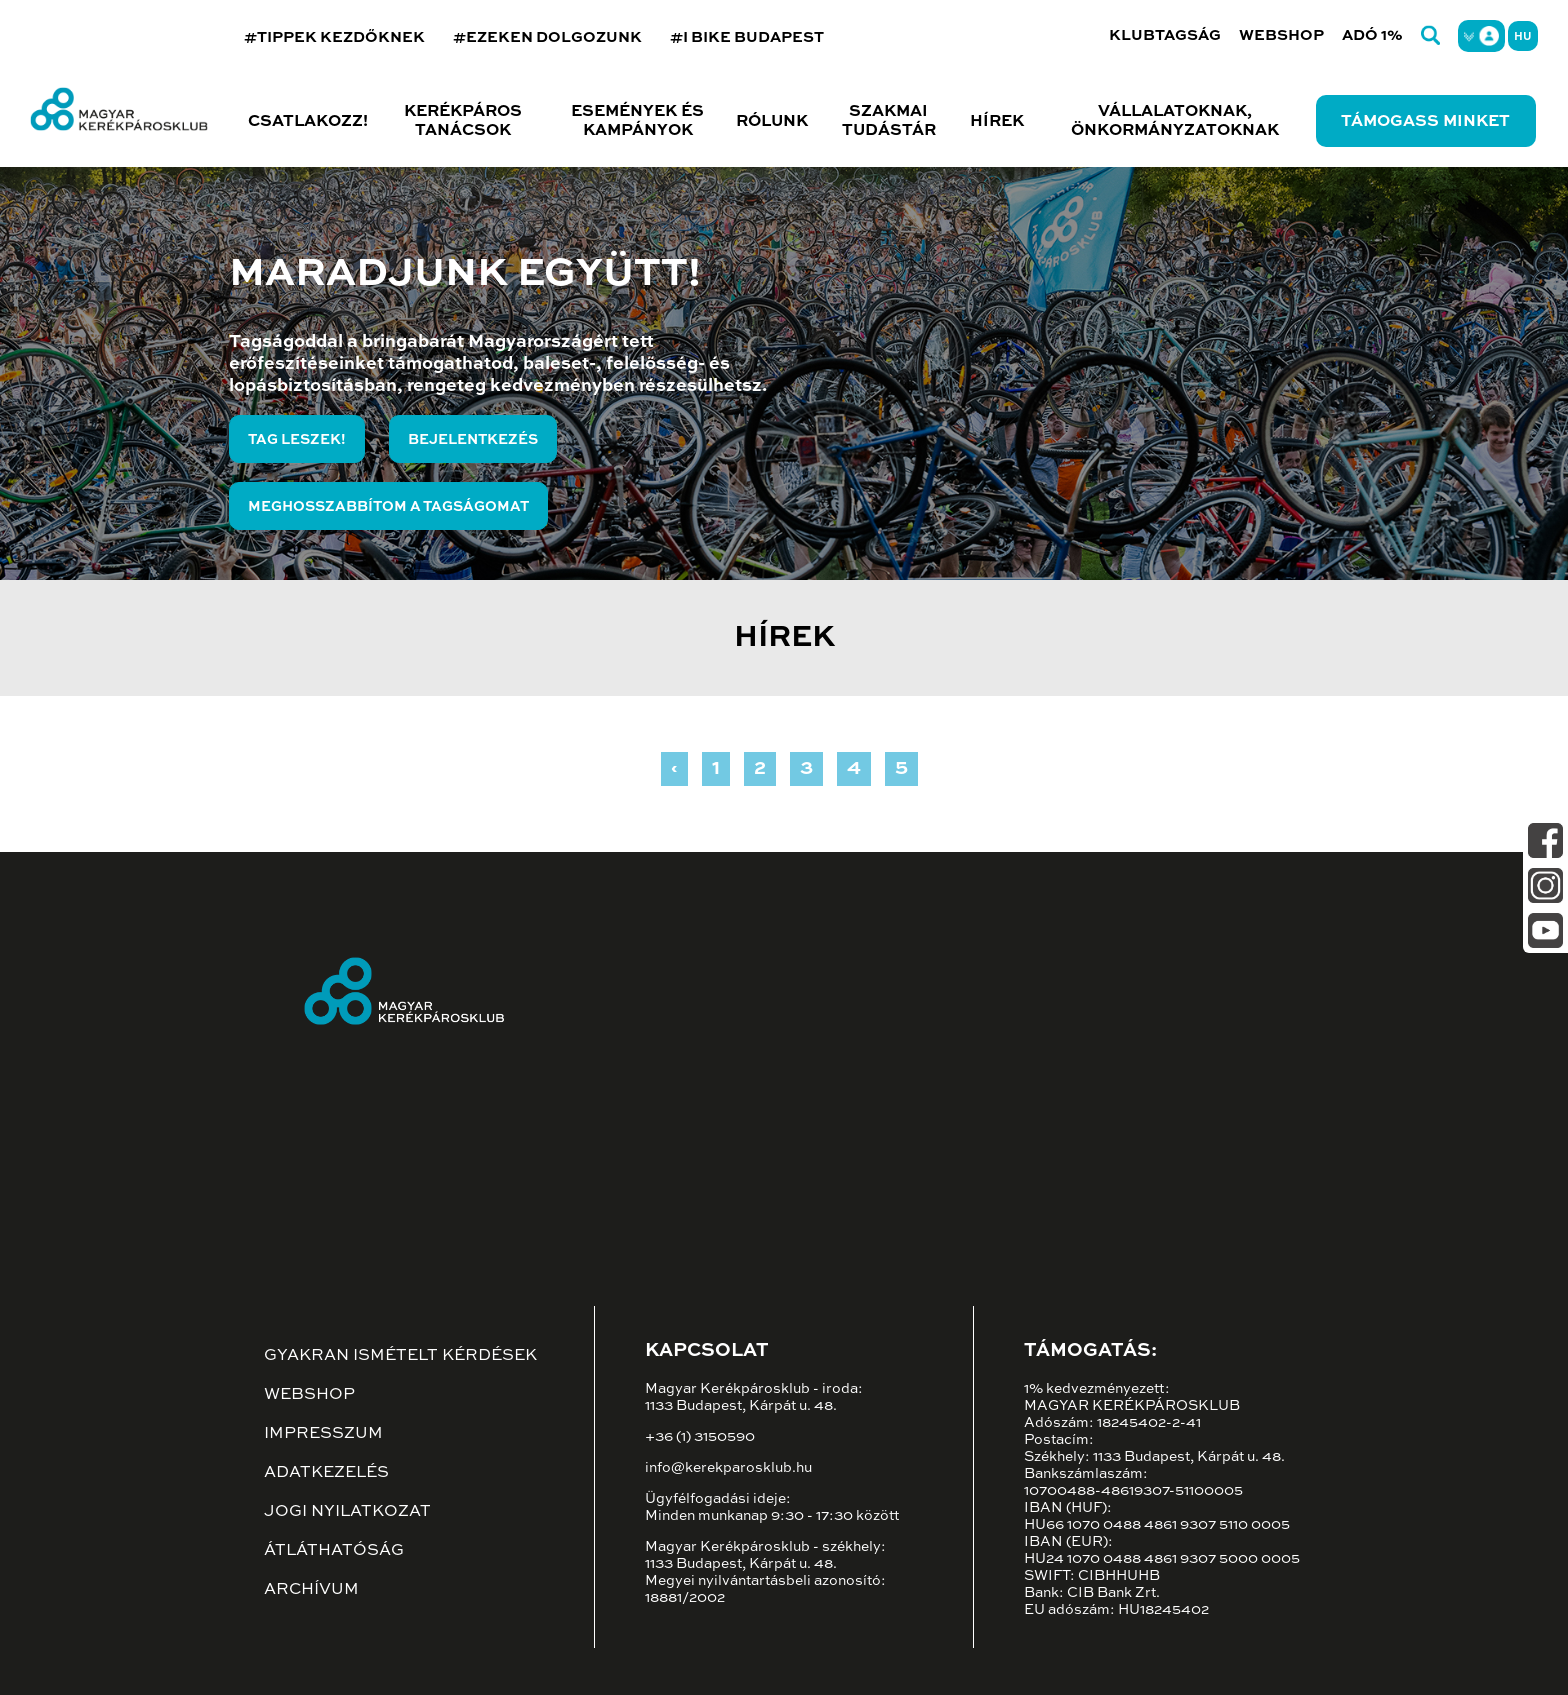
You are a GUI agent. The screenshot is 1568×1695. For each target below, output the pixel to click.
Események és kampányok (637, 121)
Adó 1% (1372, 35)
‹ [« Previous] (674, 769)
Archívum (311, 1590)
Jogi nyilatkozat (347, 1512)
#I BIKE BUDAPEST (747, 37)
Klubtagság (1165, 35)
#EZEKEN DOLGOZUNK (547, 37)
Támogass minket (1425, 122)
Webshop (1281, 35)
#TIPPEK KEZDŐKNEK (334, 37)
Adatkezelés (326, 1473)
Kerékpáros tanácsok (463, 121)
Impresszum (323, 1434)
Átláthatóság (334, 1551)
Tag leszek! (297, 440)
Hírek (997, 122)
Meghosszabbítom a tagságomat (388, 507)
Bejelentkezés (473, 440)
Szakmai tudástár (889, 121)
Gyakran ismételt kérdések (400, 1356)
